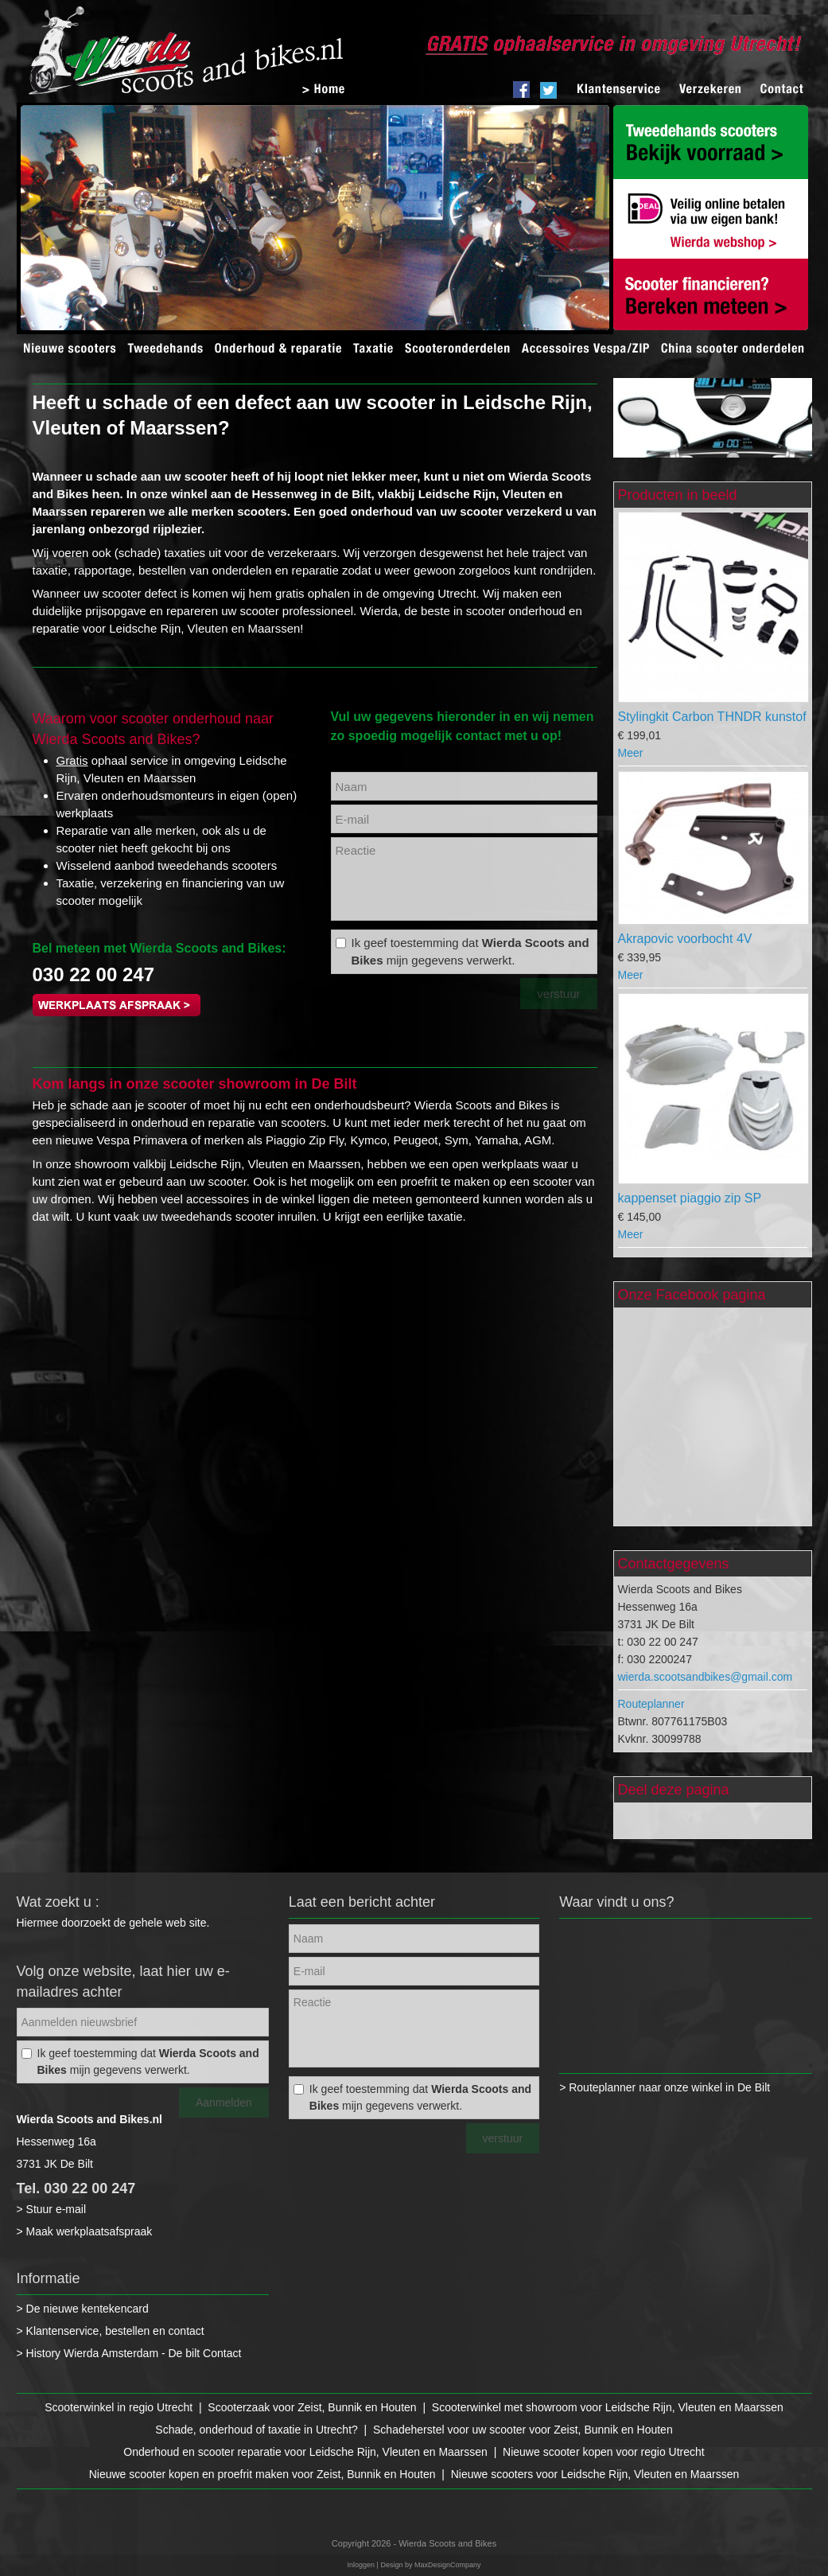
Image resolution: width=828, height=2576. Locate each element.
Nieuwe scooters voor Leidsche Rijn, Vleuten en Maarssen (595, 2474)
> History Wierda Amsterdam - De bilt (110, 2353)
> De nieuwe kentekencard (83, 2308)
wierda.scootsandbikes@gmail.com (705, 1676)
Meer (630, 752)
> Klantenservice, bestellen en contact (110, 2331)
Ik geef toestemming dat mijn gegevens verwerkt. (470, 951)
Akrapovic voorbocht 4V (685, 938)
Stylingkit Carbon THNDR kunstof (712, 716)
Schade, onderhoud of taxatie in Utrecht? (256, 2429)
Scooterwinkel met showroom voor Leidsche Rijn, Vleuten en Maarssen (607, 2407)
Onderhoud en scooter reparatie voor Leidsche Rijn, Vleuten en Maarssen (305, 2451)
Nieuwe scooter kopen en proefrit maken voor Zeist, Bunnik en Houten (262, 2474)
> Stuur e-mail (52, 2209)
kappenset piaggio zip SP (690, 1198)
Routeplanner (651, 1703)
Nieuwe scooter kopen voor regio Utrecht (604, 2451)
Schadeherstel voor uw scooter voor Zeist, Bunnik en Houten (523, 2429)
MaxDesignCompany (447, 2565)
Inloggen (361, 2565)
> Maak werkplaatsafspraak (85, 2231)
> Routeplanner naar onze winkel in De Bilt (664, 2087)
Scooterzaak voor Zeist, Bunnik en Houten (312, 2407)
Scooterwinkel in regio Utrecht (118, 2407)
